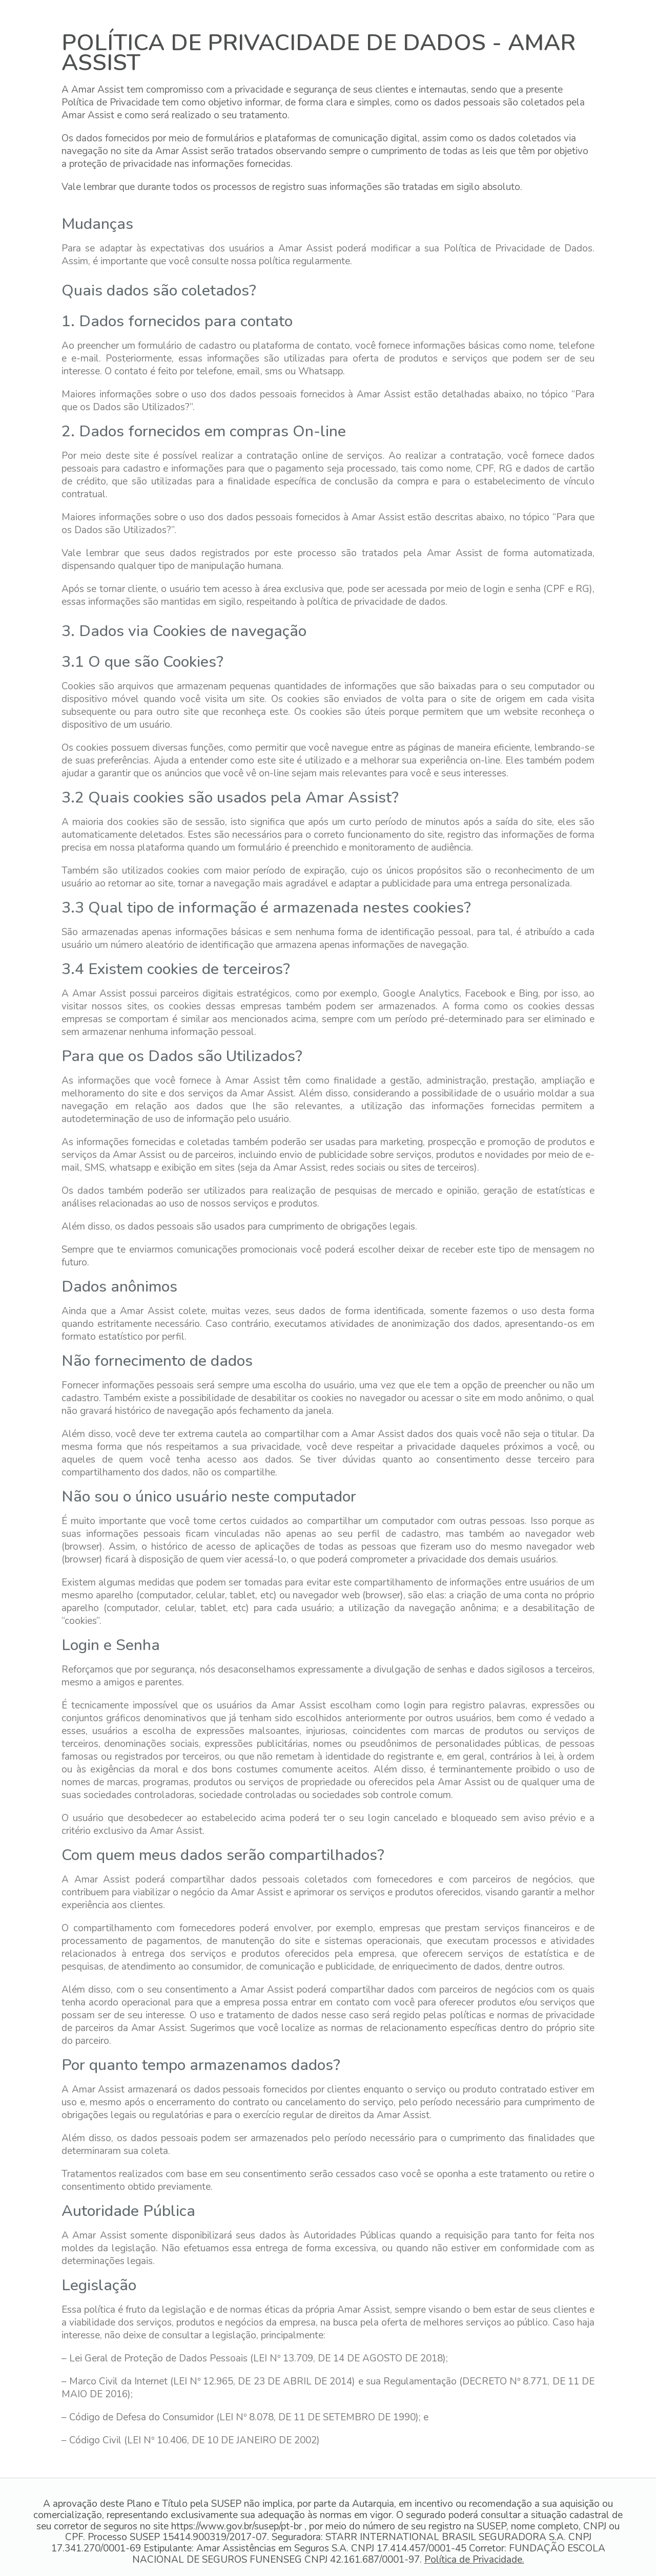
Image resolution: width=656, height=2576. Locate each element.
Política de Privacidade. (474, 2559)
